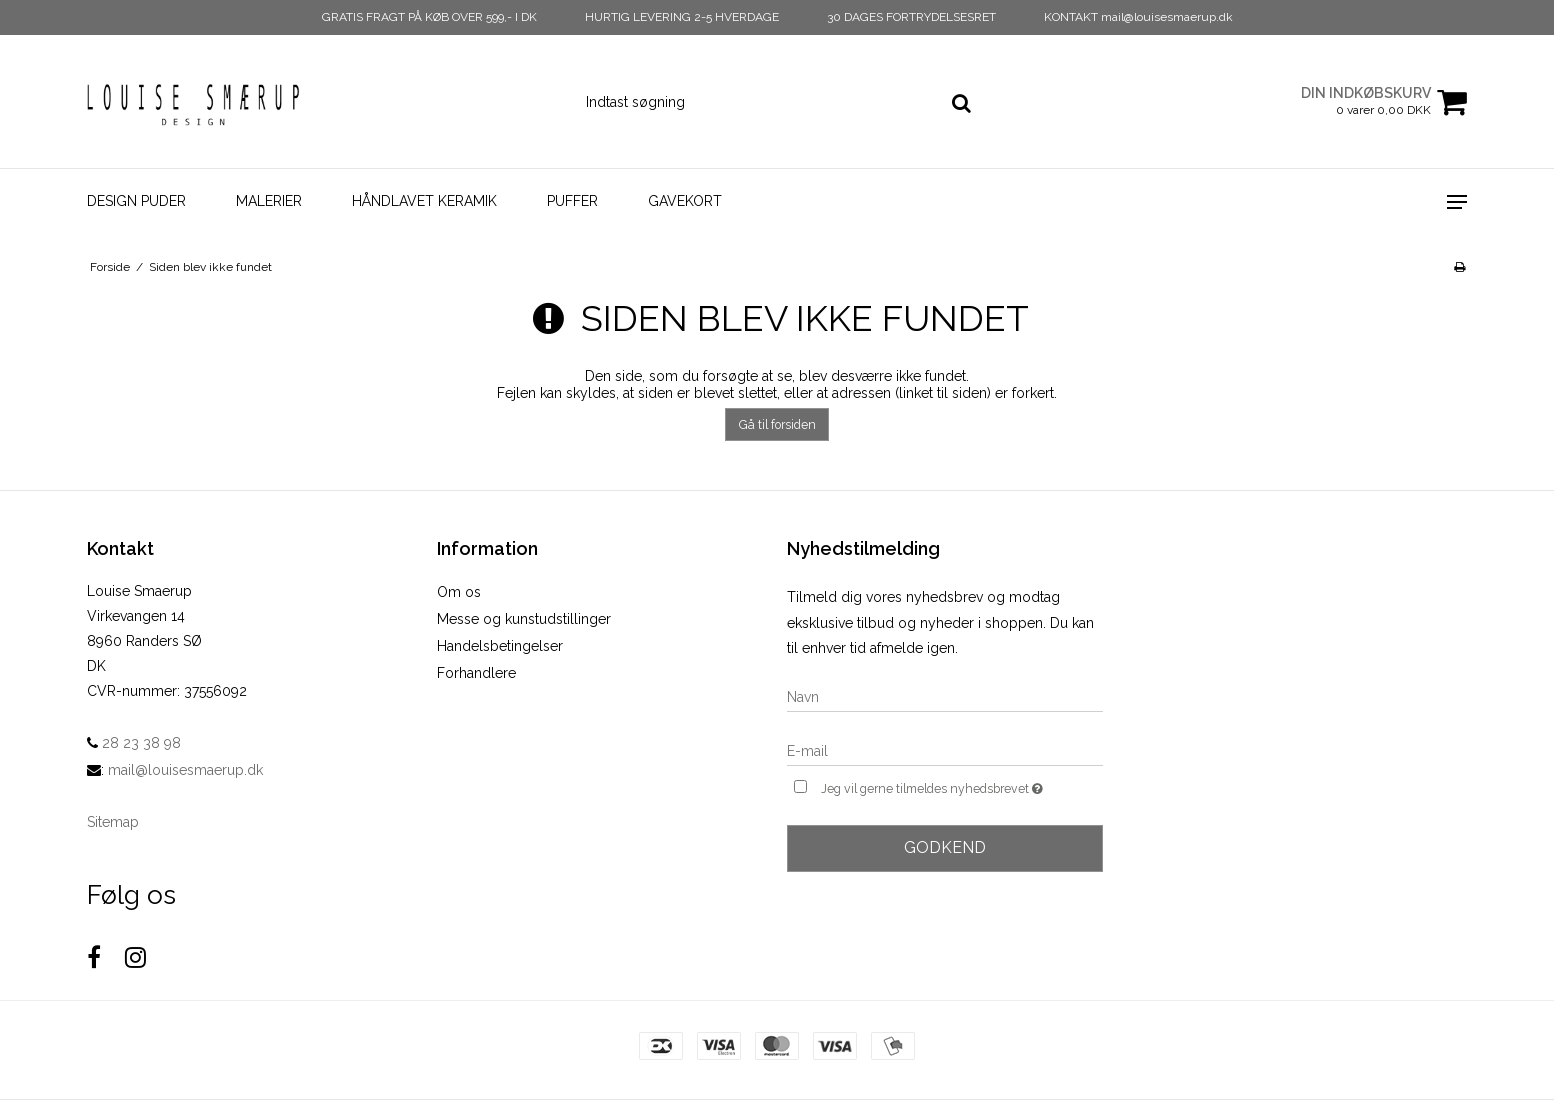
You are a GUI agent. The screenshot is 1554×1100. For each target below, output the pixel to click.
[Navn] (945, 696)
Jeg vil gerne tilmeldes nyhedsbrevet (962, 786)
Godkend (945, 847)
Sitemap (113, 822)
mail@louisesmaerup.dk (185, 770)
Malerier (269, 201)
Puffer (572, 201)
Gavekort (685, 201)
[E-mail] (945, 750)
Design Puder (136, 201)
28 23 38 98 (134, 743)
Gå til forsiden (777, 424)
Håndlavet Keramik (424, 201)
